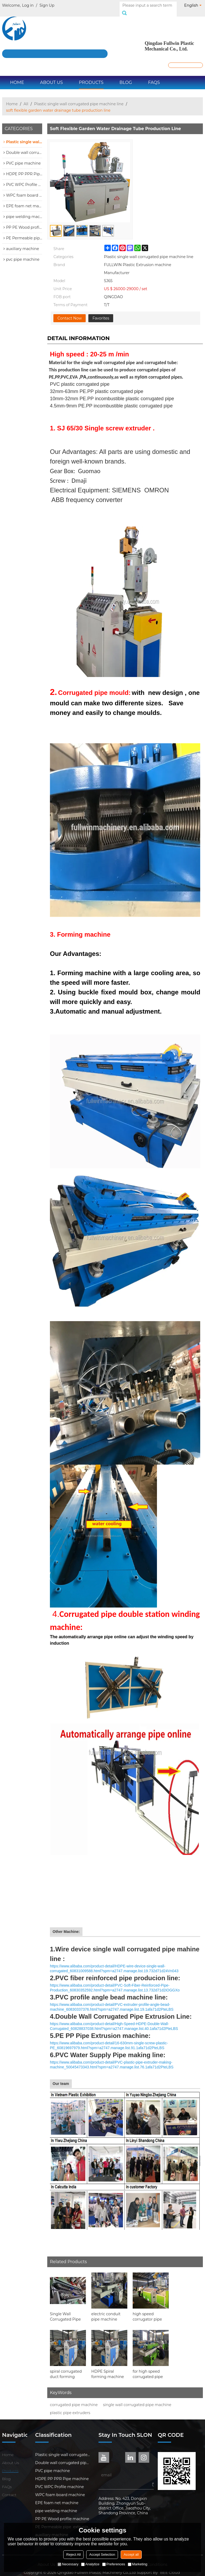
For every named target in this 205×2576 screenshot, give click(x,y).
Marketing (137, 2564)
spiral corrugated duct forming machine (66, 2368)
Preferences (113, 2564)
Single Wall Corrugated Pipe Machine (65, 2311)
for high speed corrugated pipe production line (148, 2368)
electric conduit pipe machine (105, 2311)
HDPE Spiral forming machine (107, 2368)
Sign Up (47, 5)
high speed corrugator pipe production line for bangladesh (150, 2311)
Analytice (90, 2564)
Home (17, 76)
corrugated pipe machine (74, 2398)
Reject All (73, 2554)
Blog (126, 76)
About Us (51, 76)
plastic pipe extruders (70, 2406)
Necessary (68, 2564)
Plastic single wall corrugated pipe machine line (79, 98)
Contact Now (69, 312)
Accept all (131, 2554)
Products (91, 76)
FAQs (154, 76)
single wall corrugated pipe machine (137, 2398)
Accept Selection (102, 2554)
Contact (9, 2488)
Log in (28, 5)
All (25, 98)
